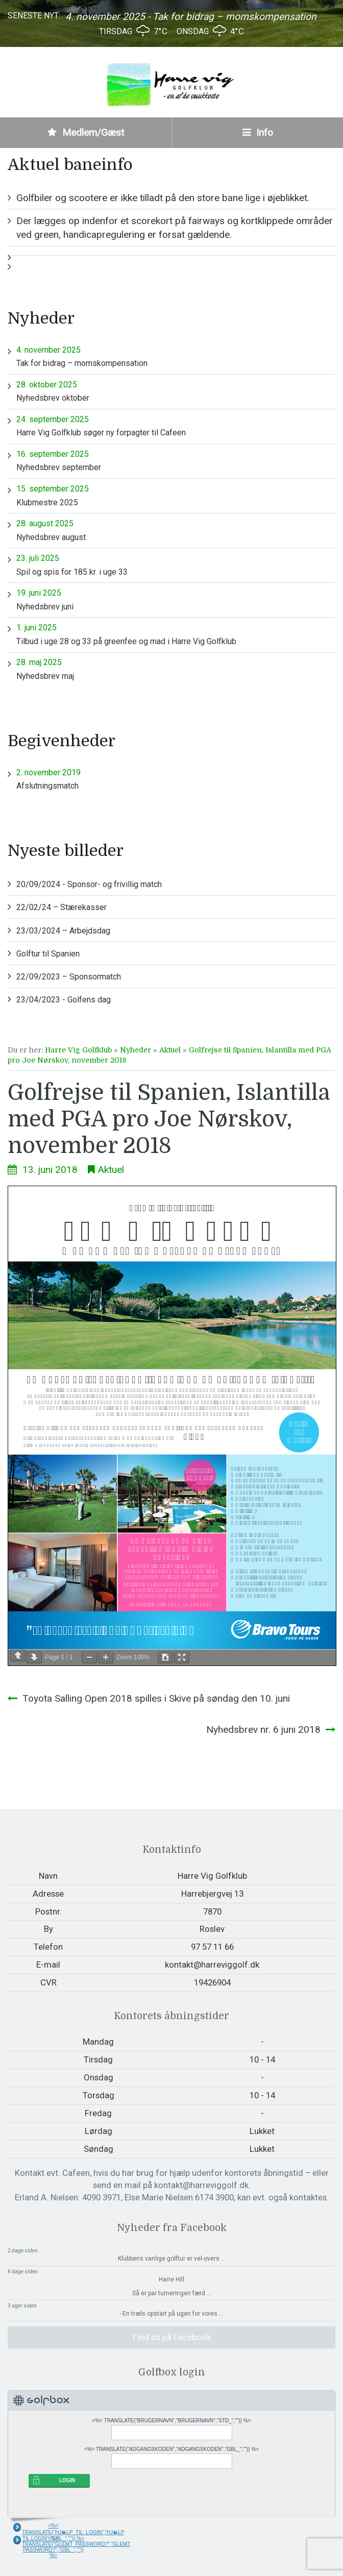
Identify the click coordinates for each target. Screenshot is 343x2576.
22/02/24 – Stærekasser (61, 907)
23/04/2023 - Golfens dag (63, 999)
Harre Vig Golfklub (78, 1050)
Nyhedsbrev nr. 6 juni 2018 (263, 1729)
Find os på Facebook (172, 2337)
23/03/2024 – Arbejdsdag (63, 931)
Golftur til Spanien (48, 954)
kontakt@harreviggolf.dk (212, 1964)
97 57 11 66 (212, 1947)
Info (257, 132)
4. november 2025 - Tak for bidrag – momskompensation (190, 16)
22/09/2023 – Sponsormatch (68, 977)
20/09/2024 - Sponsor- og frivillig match (89, 884)
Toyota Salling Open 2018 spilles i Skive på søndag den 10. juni (156, 1698)
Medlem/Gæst (85, 132)
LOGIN (67, 2480)
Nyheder (135, 1050)
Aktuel (170, 1050)
